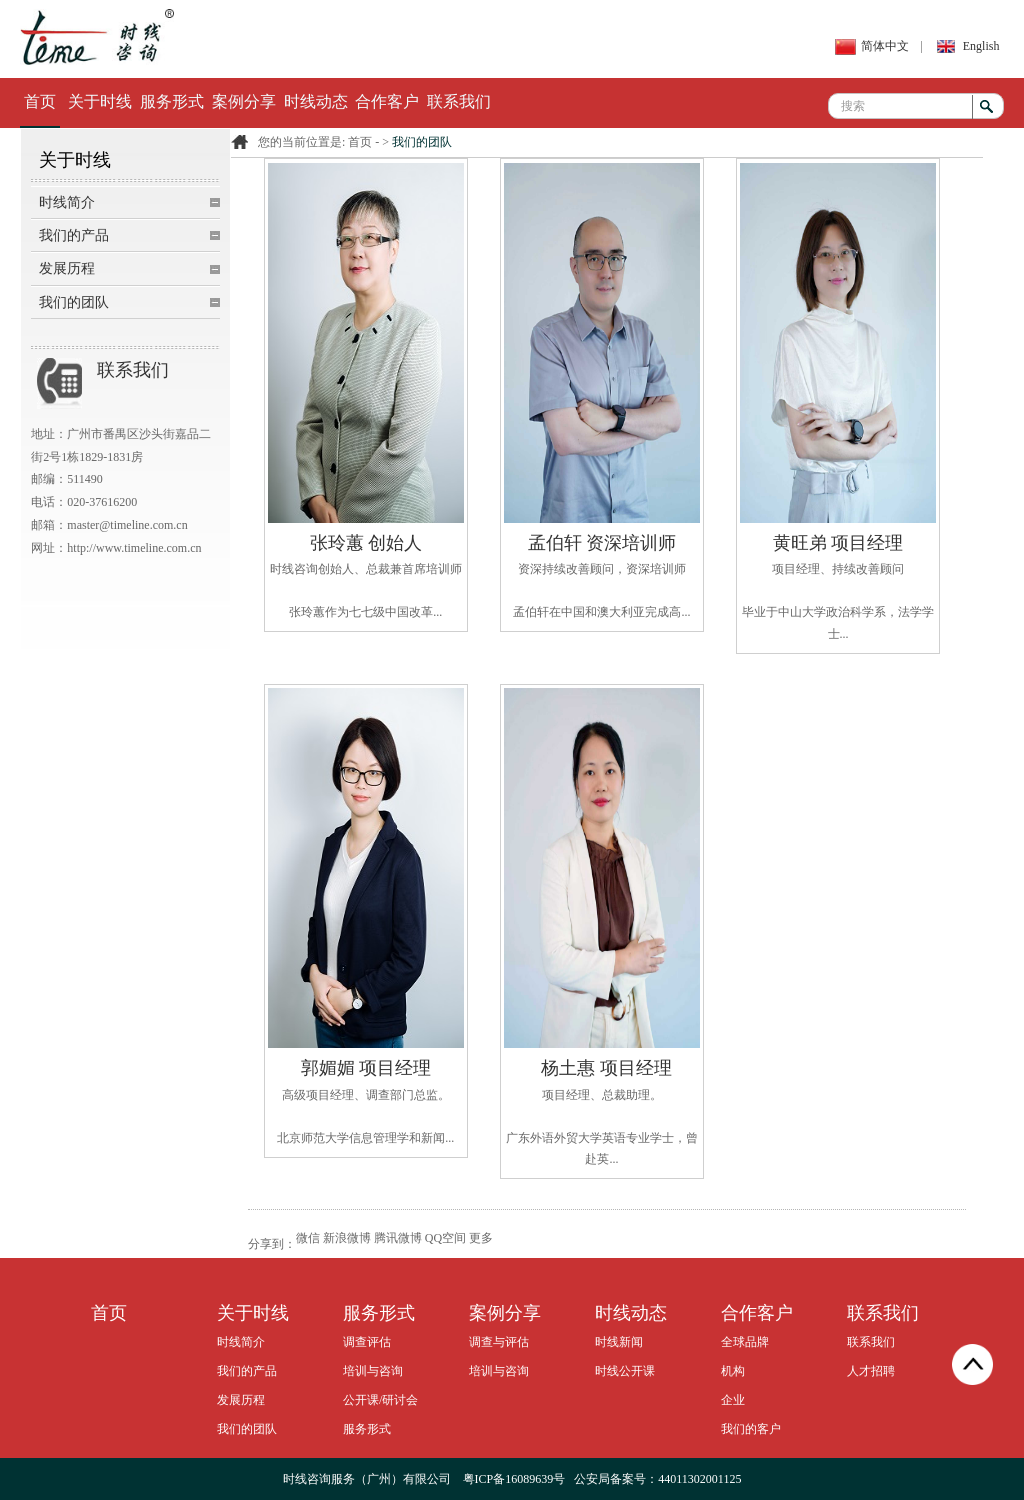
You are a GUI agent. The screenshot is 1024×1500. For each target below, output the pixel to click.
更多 (481, 1238)
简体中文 (885, 46)
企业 (733, 1400)
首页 (40, 101)
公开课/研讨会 (380, 1400)
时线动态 (316, 101)
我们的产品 (74, 235)
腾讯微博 (398, 1238)
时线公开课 (625, 1371)
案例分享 (244, 101)
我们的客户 (751, 1429)
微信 (308, 1238)
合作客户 (387, 101)
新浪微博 (347, 1238)
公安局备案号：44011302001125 (657, 1479)
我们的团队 (74, 302)
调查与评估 (499, 1342)
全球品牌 (745, 1342)
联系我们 (459, 101)
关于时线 (100, 101)
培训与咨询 (373, 1371)
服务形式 (172, 101)
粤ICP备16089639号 (514, 1479)
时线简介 (67, 202)
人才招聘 (871, 1371)
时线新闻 (619, 1342)
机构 (733, 1371)
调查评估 (367, 1342)
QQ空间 (445, 1238)
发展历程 (67, 268)
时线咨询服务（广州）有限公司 (367, 1479)
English (981, 46)
